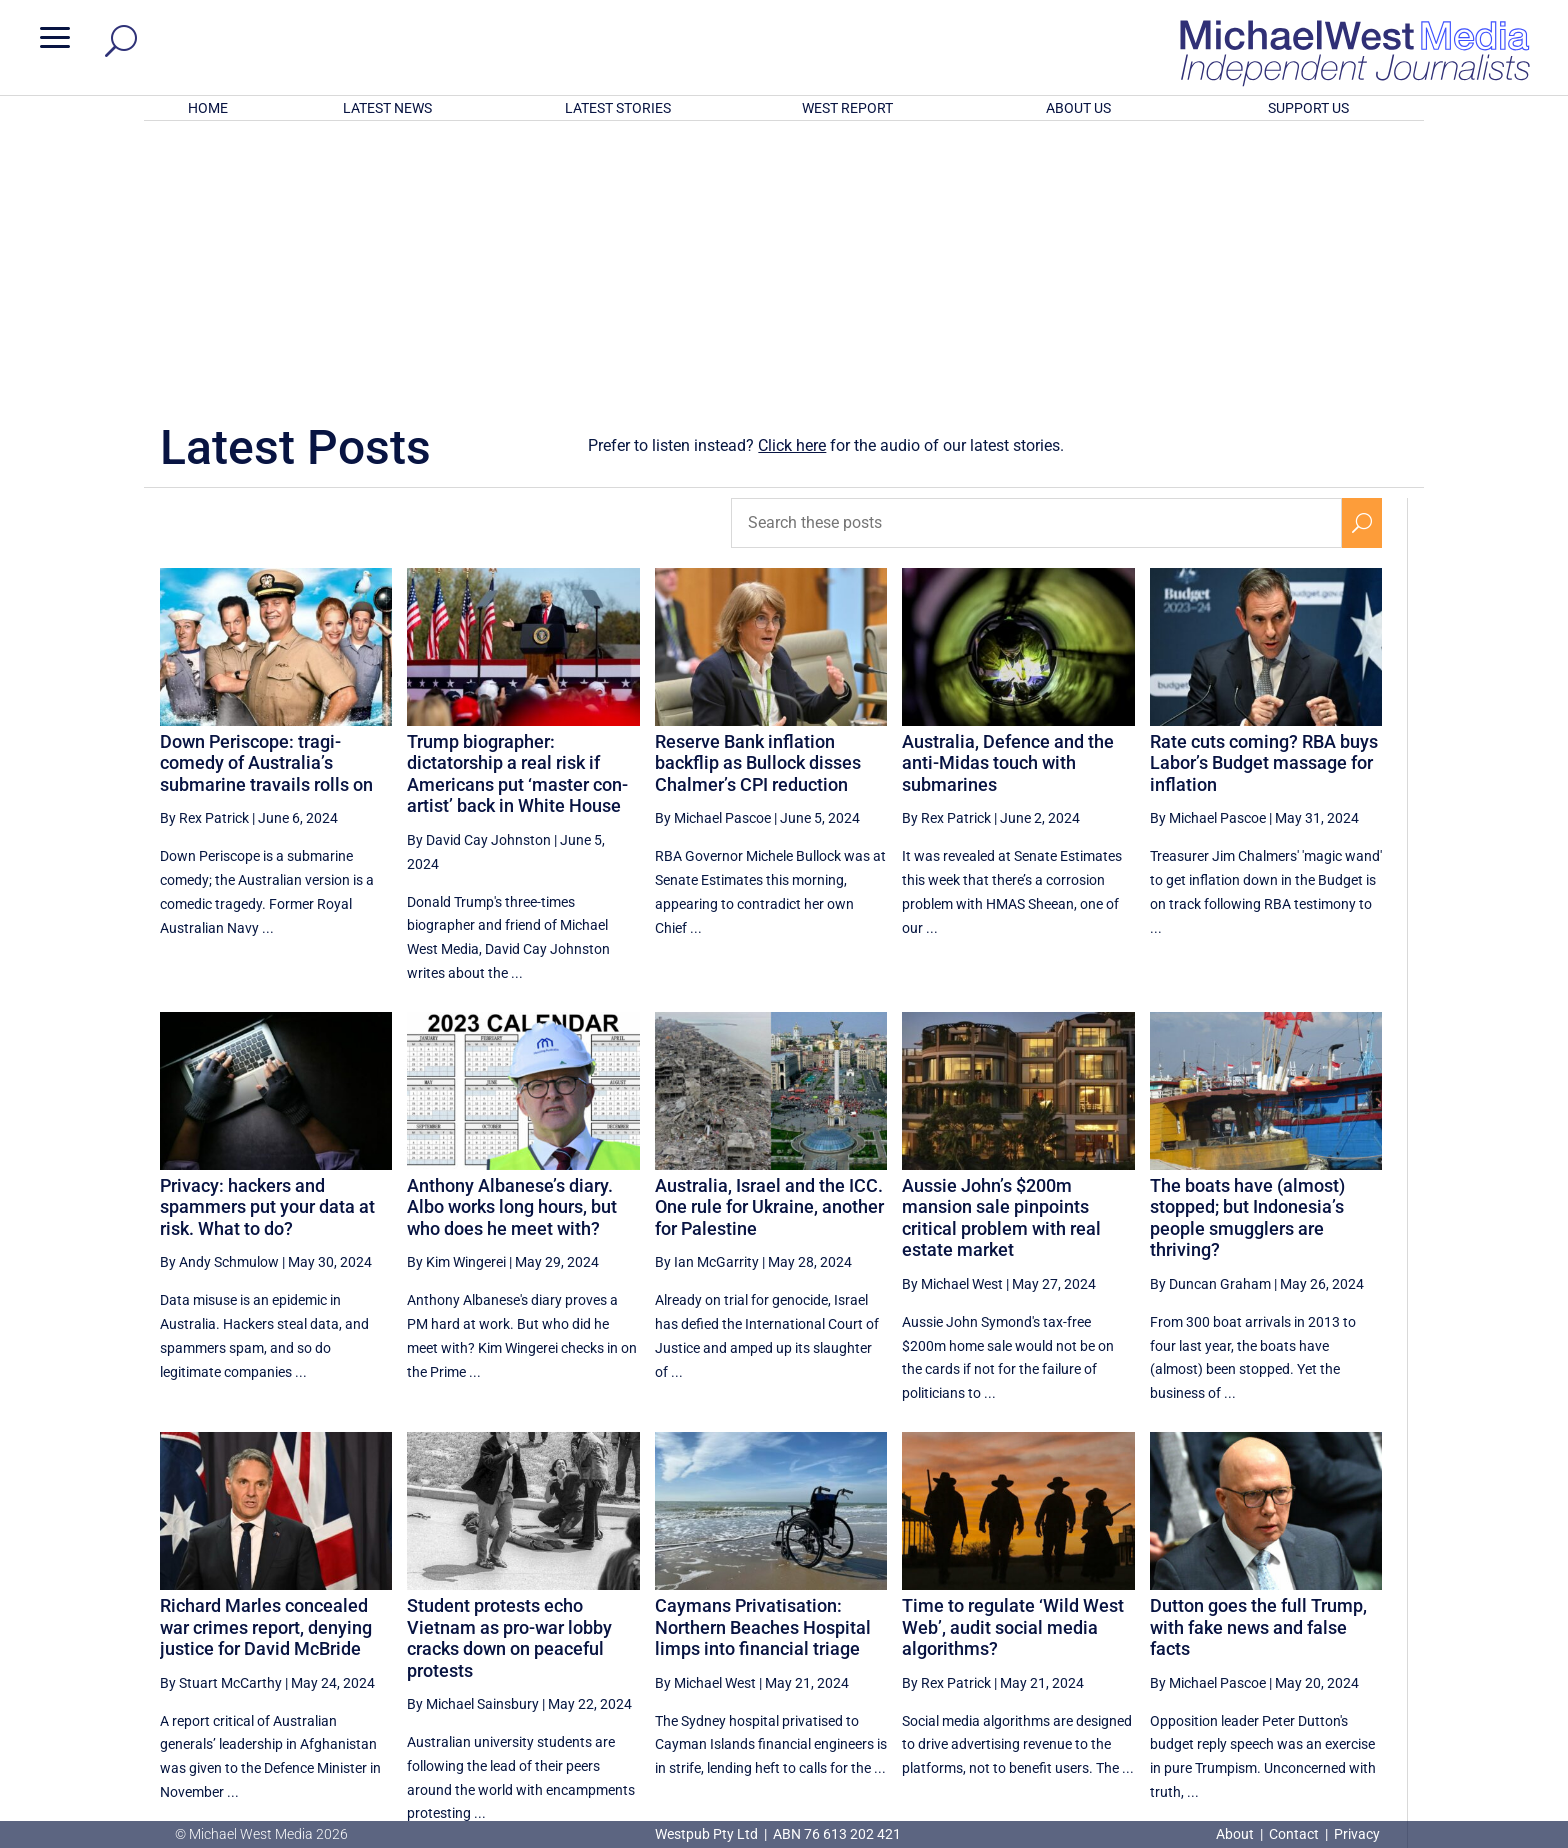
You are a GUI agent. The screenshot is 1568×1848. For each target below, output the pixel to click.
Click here (792, 183)
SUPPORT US (1308, 108)
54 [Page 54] (1215, 1630)
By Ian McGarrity (707, 1000)
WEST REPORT (847, 108)
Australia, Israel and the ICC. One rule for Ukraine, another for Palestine (769, 945)
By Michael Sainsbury (473, 1442)
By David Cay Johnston (479, 578)
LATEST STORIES (618, 108)
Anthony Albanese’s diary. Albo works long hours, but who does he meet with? (512, 945)
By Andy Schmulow (219, 1000)
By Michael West (952, 1022)
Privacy (1357, 1834)
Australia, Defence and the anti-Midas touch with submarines (1008, 501)
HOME (208, 108)
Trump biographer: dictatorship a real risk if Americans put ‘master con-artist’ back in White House (517, 512)
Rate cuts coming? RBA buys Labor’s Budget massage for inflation (1264, 501)
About (1236, 1834)
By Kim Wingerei (456, 1000)
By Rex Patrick (204, 556)
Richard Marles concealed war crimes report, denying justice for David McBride (266, 1365)
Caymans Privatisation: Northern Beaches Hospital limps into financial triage (763, 1365)
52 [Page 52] (1114, 1630)
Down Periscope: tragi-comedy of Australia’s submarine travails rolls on (266, 501)
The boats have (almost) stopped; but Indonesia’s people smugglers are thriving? (1247, 956)
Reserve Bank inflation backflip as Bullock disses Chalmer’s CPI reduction (758, 501)
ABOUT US (1078, 108)
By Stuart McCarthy (221, 1421)
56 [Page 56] (1316, 1630)
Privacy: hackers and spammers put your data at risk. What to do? (267, 945)
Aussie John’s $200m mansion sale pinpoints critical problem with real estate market (1001, 956)
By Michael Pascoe (713, 556)
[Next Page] (1362, 1629)
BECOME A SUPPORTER (1462, 1707)
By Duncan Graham (1210, 1022)
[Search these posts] (1036, 261)
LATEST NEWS (387, 108)
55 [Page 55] (1265, 1630)
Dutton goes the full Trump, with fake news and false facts (1258, 1365)
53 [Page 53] (1164, 1630)
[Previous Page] (1067, 1629)
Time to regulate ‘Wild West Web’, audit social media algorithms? (1013, 1365)
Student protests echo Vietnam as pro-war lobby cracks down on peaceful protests (509, 1376)
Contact (1294, 1834)
